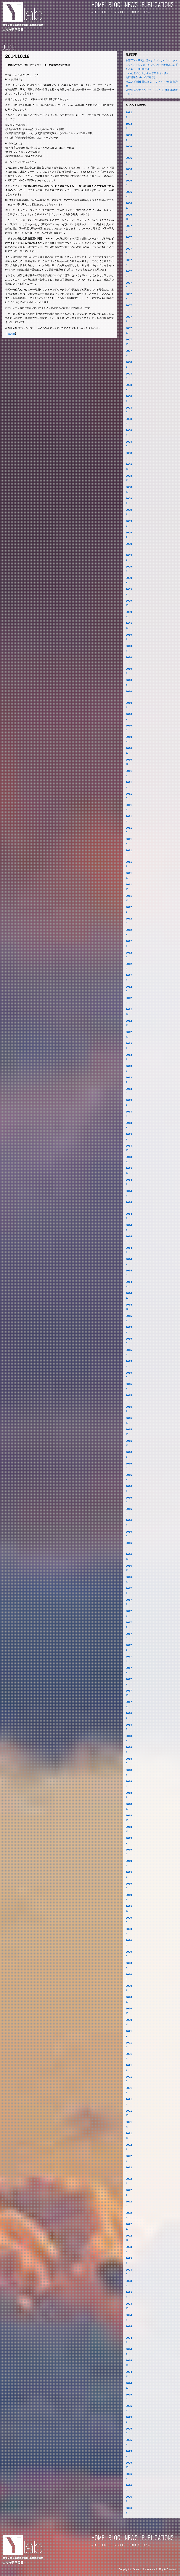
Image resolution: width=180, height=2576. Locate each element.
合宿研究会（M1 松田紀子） (141, 77)
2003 (129, 135)
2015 (129, 1315)
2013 (129, 1043)
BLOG (114, 4)
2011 (129, 770)
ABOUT (95, 12)
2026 (129, 2473)
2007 (129, 225)
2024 (129, 2315)
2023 (129, 2246)
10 (127, 196)
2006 (129, 146)
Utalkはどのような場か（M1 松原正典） (147, 73)
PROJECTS (134, 12)
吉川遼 (11, 333)
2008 (129, 362)
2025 (129, 2394)
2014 (129, 1179)
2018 (129, 1713)
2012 (129, 907)
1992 (129, 112)
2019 (129, 1838)
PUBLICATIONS (158, 4)
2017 (129, 1588)
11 (127, 207)
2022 (129, 2144)
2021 (129, 2031)
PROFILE (106, 12)
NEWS (131, 4)
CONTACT (147, 12)
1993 (129, 123)
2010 (129, 634)
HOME (97, 4)
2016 (129, 1452)
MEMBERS (120, 12)
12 (127, 219)
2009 (129, 498)
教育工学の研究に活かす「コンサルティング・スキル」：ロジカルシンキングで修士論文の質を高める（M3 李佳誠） (152, 64)
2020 (129, 1917)
